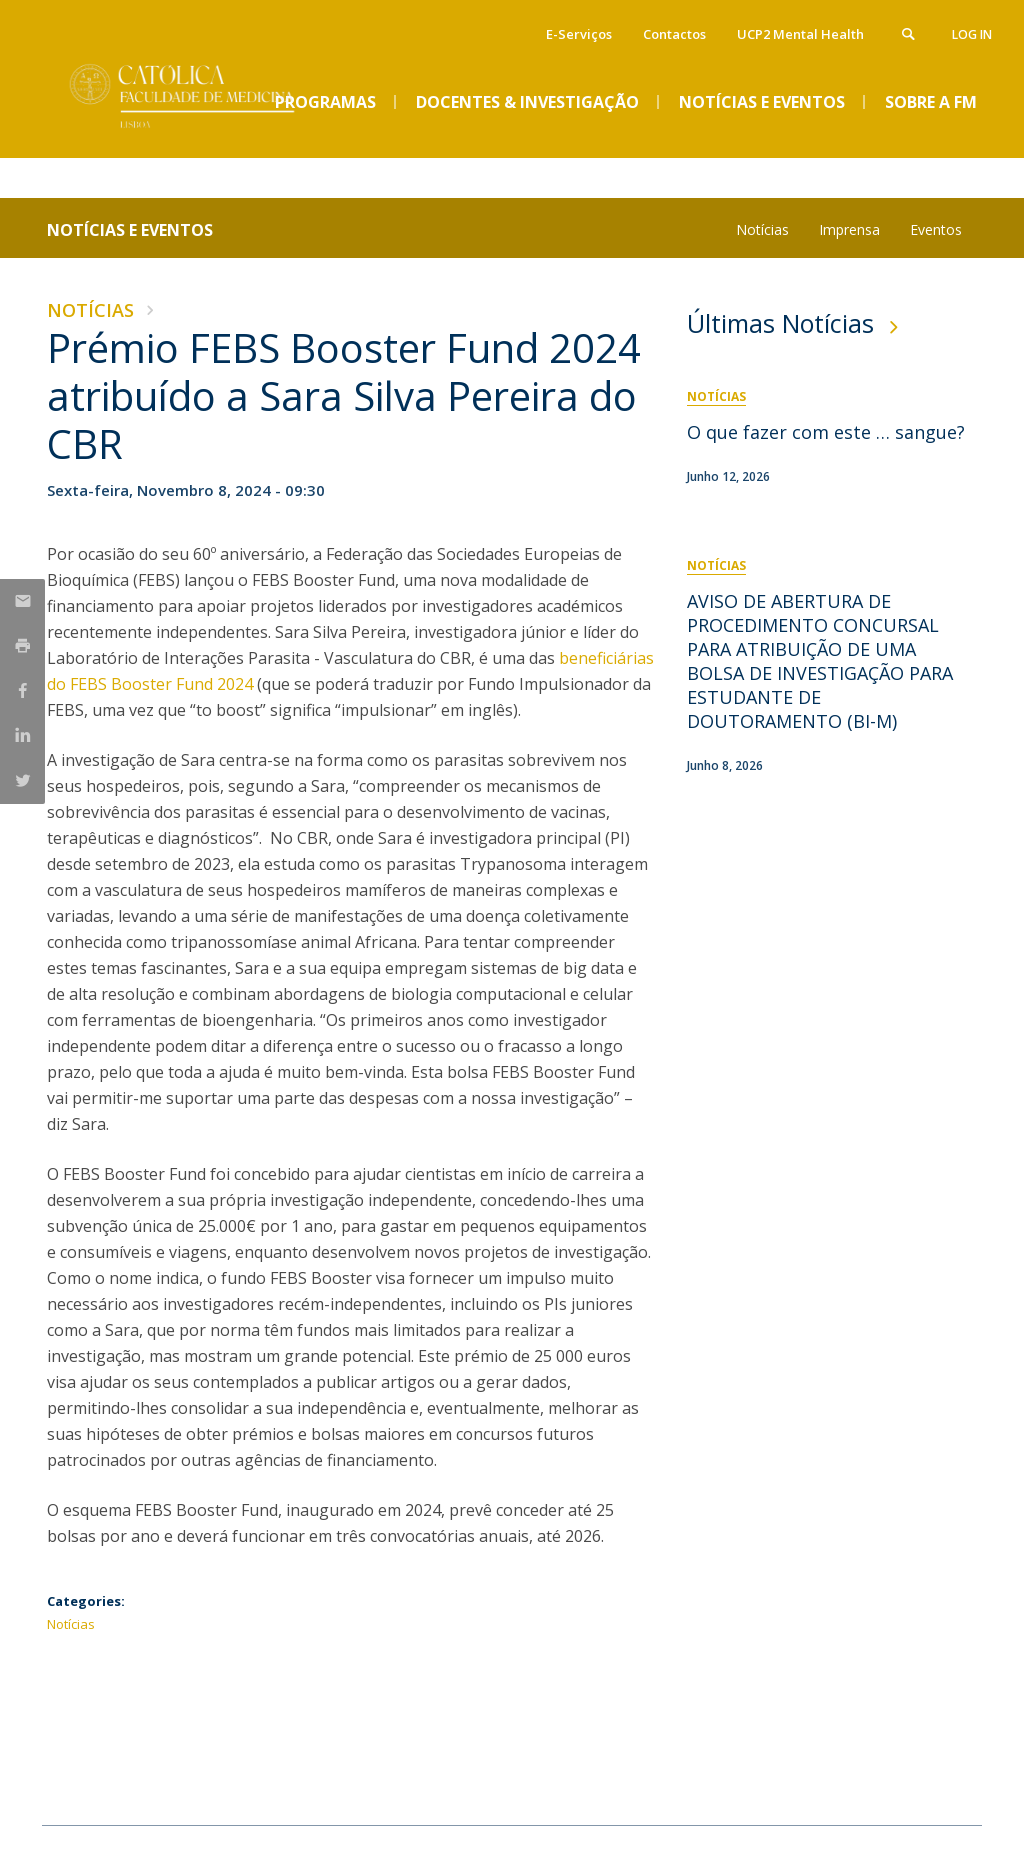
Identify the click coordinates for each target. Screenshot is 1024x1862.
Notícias (762, 229)
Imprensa (849, 229)
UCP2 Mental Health (800, 34)
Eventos (936, 229)
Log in (972, 34)
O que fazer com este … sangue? (826, 432)
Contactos (674, 34)
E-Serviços (579, 34)
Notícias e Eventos (130, 230)
